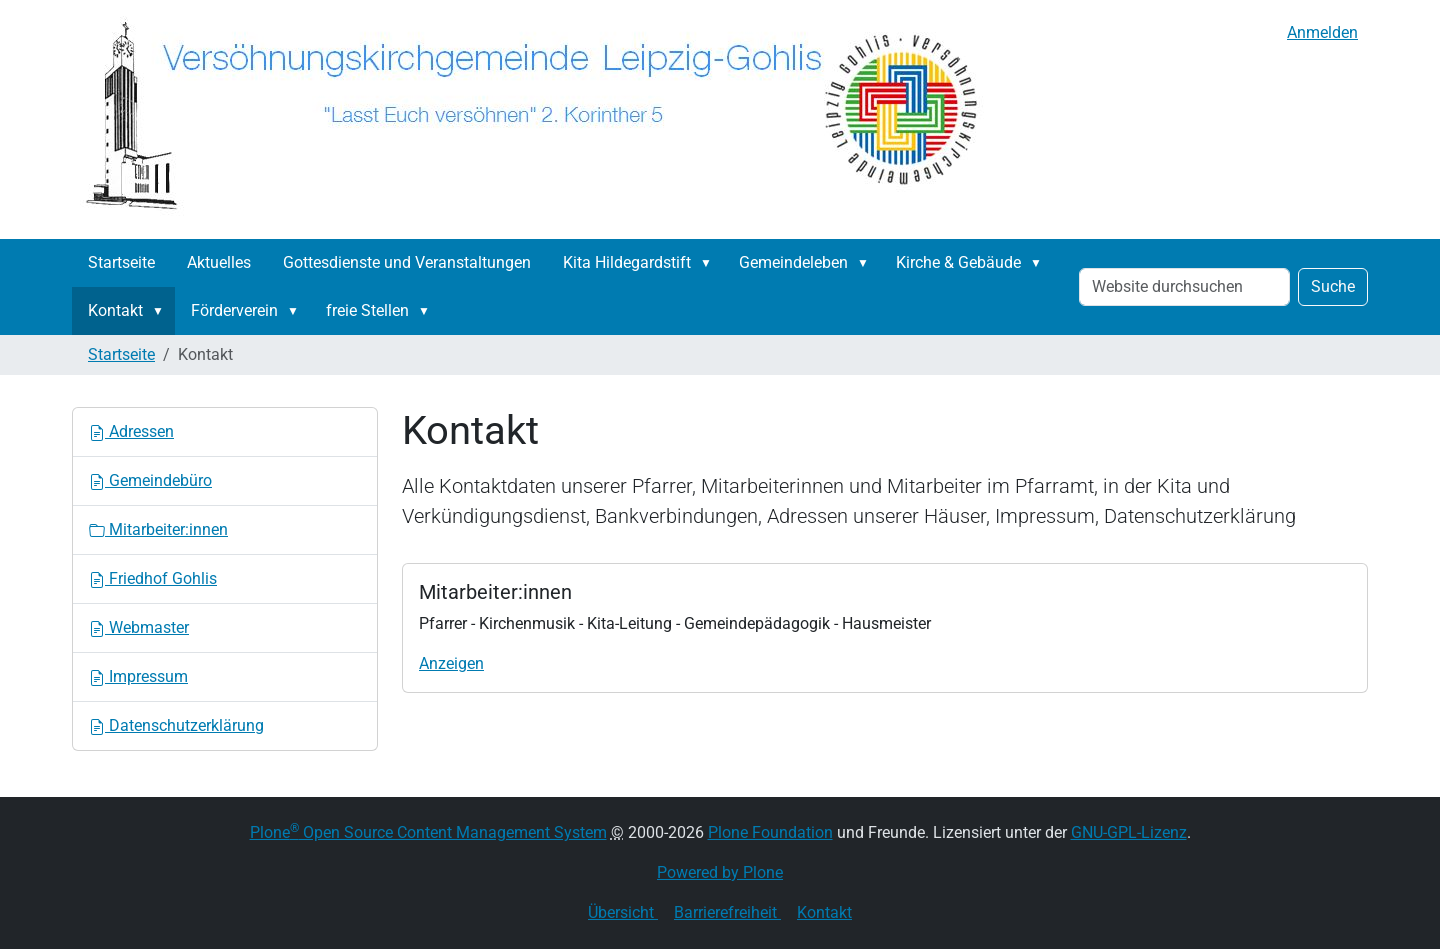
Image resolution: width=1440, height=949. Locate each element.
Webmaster (139, 627)
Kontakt (115, 310)
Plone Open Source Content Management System (428, 832)
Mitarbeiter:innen (158, 529)
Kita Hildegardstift (627, 262)
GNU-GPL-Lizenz (1129, 832)
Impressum (138, 676)
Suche (1333, 286)
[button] (710, 263)
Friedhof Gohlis (153, 578)
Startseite (121, 262)
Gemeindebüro (150, 480)
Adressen (131, 431)
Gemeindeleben (793, 262)
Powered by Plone (720, 872)
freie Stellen (367, 310)
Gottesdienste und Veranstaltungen (407, 262)
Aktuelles (219, 262)
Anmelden (1322, 32)
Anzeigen (451, 663)
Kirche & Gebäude (958, 262)
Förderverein (234, 310)
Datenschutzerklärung (176, 725)
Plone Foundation (770, 832)
